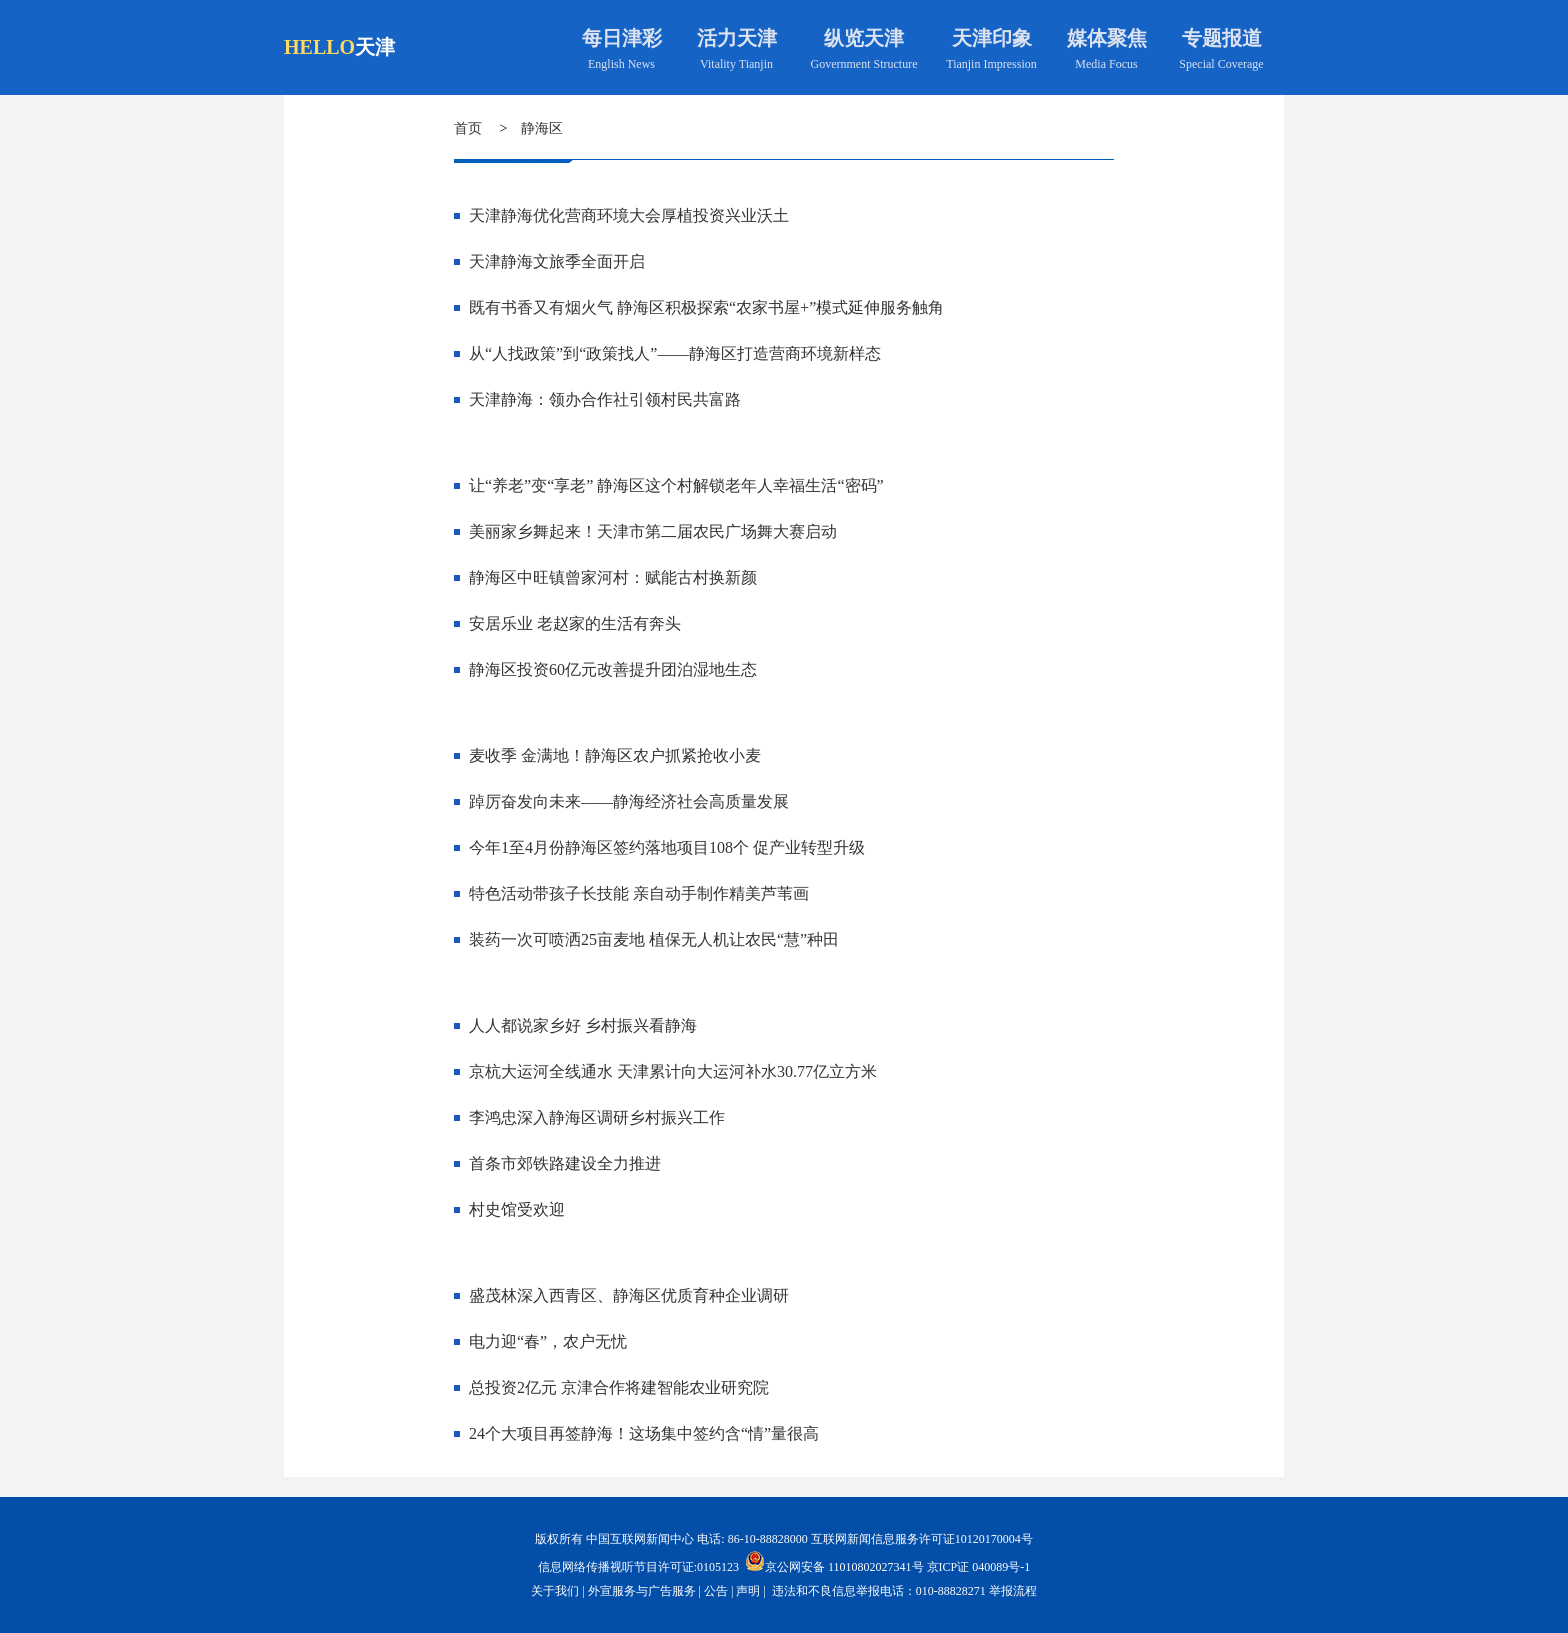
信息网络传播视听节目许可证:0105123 (638, 1567)
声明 (748, 1591)
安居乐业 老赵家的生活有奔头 (575, 623)
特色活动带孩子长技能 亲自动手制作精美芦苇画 (639, 893)
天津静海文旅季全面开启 (557, 261)
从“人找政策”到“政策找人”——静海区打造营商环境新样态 (675, 353)
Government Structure (864, 64)
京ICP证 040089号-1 (979, 1567)
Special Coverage (1221, 64)
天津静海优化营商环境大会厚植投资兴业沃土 (629, 215)
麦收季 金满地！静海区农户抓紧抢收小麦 (615, 755)
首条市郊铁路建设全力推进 (565, 1163)
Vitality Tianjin (736, 64)
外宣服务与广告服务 (642, 1591)
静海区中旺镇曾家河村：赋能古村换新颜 (613, 577)
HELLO (319, 47)
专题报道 (1222, 38)
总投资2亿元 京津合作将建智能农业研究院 (619, 1387)
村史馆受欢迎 (517, 1209)
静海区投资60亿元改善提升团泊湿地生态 (613, 669)
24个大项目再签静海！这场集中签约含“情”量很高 (644, 1433)
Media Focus (1106, 64)
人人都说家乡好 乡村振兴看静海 (583, 1025)
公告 (716, 1591)
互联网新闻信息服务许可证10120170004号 (922, 1539)
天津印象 (992, 38)
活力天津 (737, 38)
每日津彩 (622, 38)
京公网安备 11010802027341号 (834, 1561)
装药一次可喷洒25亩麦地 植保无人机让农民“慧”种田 (654, 939)
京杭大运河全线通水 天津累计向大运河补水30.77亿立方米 (673, 1071)
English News (621, 64)
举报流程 (1013, 1591)
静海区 (542, 128)
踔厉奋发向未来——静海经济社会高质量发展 (629, 801)
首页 (468, 128)
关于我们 (555, 1591)
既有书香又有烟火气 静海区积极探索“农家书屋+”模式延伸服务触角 (706, 307)
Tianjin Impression (991, 64)
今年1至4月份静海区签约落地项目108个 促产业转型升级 (667, 847)
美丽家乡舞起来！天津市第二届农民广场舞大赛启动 (653, 531)
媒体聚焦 (1107, 38)
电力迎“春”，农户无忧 (548, 1341)
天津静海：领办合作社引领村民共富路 (605, 399)
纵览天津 (864, 38)
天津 (375, 47)
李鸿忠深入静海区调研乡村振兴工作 (597, 1117)
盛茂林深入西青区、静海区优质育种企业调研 (629, 1295)
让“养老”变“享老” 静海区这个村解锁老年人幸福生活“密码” (676, 485)
